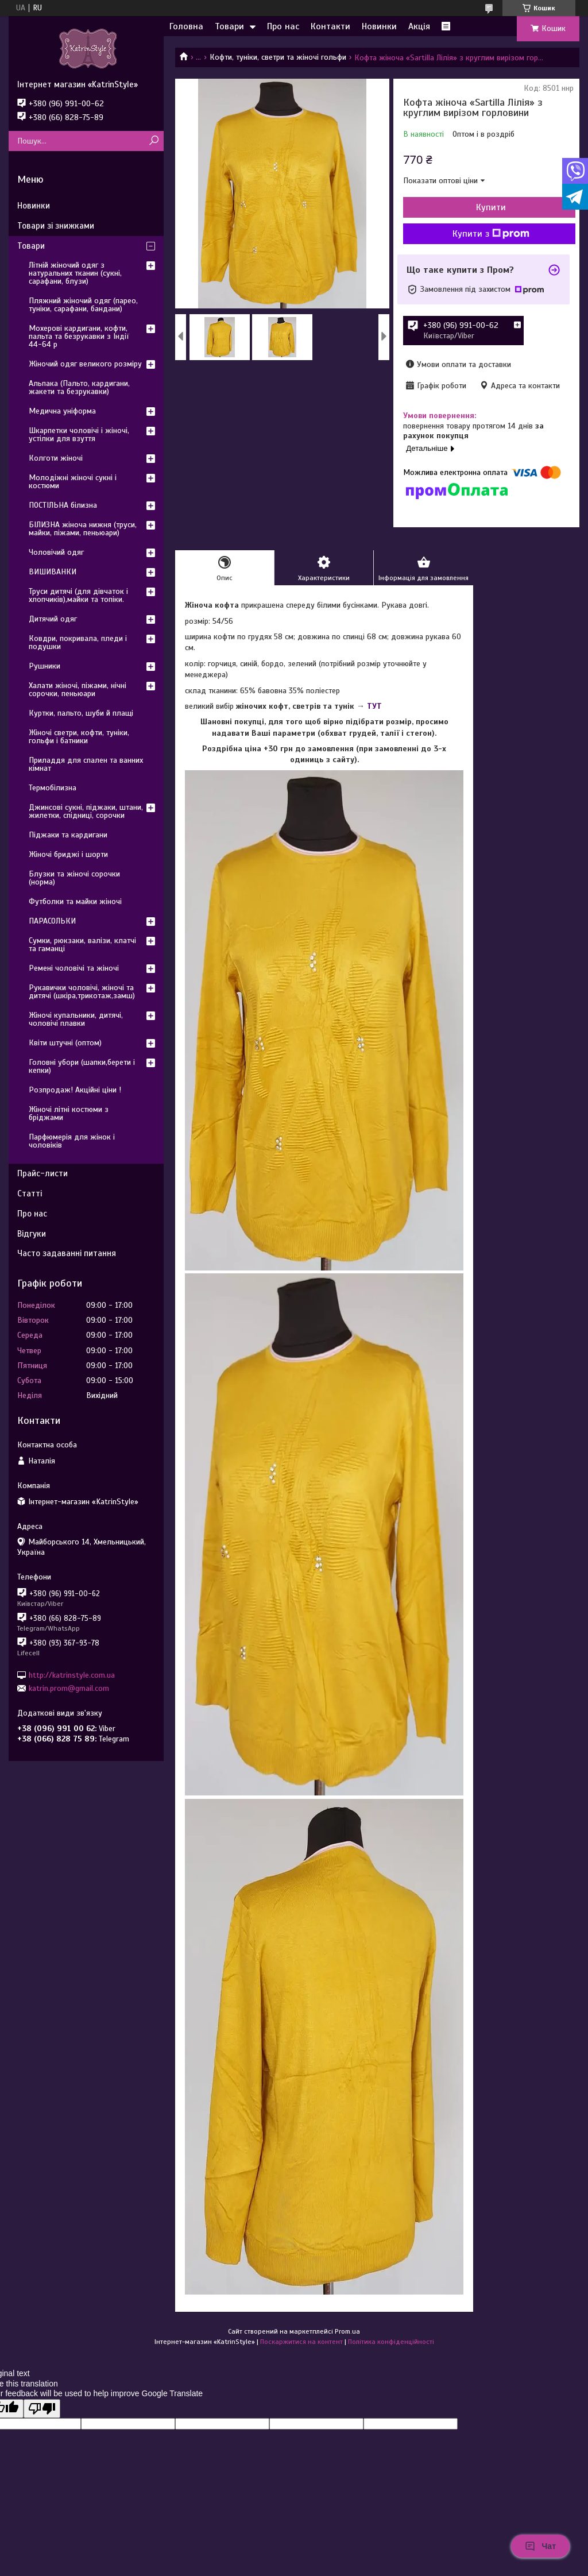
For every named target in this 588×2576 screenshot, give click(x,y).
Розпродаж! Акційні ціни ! (75, 1090)
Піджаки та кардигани (68, 835)
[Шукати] (154, 141)
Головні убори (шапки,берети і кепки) (82, 1066)
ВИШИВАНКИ (52, 572)
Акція (419, 26)
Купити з (490, 234)
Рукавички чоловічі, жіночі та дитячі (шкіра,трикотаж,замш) (82, 992)
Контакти (330, 26)
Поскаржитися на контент (301, 2342)
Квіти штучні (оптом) (65, 1043)
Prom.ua (347, 2331)
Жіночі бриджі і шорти (68, 854)
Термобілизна (52, 788)
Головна (186, 26)
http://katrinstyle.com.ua (72, 1674)
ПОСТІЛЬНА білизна (63, 505)
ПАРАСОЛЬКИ (52, 921)
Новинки (379, 26)
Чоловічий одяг (56, 552)
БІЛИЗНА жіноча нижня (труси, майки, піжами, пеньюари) (83, 529)
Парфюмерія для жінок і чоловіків (72, 1141)
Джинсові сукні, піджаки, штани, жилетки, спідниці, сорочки (86, 811)
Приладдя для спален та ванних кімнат (86, 764)
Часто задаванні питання (66, 1253)
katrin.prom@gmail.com (69, 1688)
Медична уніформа (62, 411)
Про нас (283, 26)
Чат (540, 2546)
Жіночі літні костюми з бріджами (69, 1113)
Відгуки (31, 1234)
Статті (29, 1193)
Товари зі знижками (55, 226)
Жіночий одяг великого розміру (85, 364)
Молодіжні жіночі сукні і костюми (73, 482)
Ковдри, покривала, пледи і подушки (78, 642)
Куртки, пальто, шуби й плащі (81, 713)
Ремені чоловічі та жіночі (74, 968)
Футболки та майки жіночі (75, 901)
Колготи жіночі (56, 458)
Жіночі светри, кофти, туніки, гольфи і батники (79, 737)
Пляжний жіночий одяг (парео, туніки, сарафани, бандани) (83, 305)
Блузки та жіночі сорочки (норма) (74, 878)
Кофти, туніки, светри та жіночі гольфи (278, 57)
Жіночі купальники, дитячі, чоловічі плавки (76, 1019)
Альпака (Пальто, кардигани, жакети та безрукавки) (79, 387)
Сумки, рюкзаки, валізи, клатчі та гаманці (82, 944)
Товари (229, 26)
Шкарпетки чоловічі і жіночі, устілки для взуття (79, 434)
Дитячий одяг (53, 619)
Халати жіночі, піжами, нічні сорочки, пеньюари (77, 689)
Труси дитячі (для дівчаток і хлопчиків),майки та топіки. (78, 595)
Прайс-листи (42, 1173)
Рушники (44, 666)
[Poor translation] (42, 2408)
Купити (491, 207)
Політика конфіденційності (391, 2342)
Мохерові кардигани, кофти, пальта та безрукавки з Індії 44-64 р (79, 336)
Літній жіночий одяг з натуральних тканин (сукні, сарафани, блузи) (75, 273)
